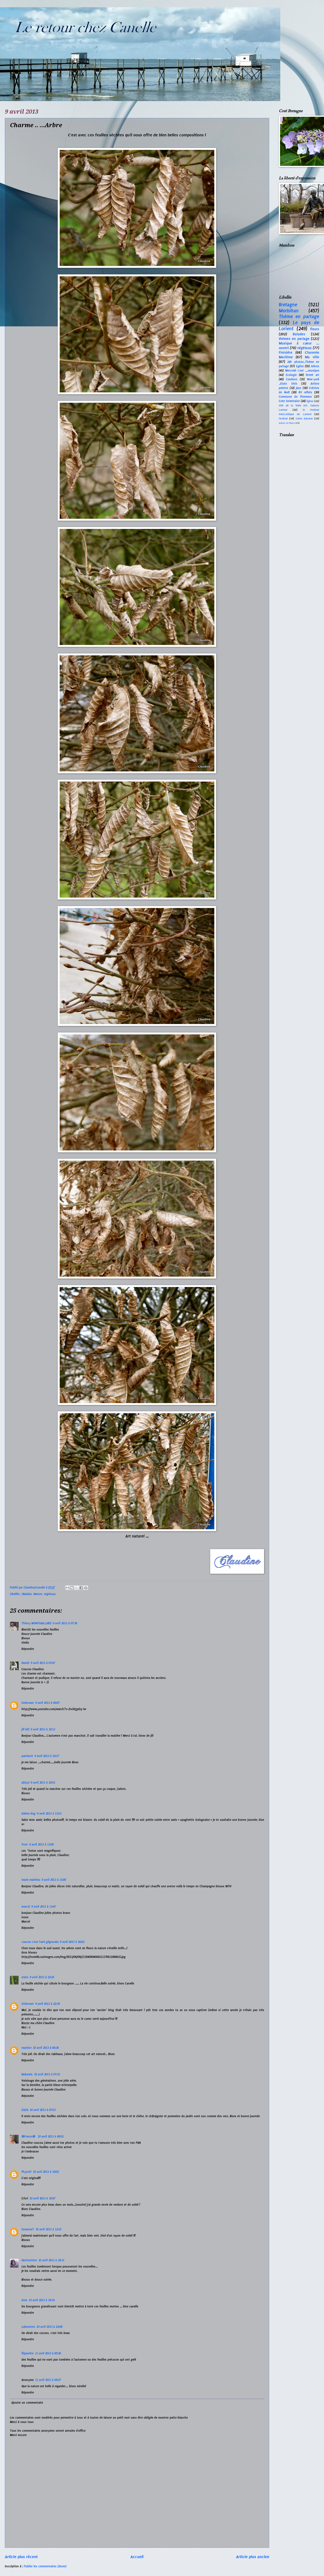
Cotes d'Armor (304, 418)
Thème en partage (299, 316)
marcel (26, 1906)
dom (24, 2300)
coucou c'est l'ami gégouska (40, 1942)
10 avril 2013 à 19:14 (42, 2300)
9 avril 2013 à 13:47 (43, 1906)
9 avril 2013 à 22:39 (47, 2003)
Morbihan (289, 311)
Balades (27, 1594)
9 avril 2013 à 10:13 (43, 1729)
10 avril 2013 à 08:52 (51, 2136)
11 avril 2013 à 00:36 (48, 2353)
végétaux (50, 1594)
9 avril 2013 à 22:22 (42, 1977)
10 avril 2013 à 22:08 (49, 2326)
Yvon (25, 1844)
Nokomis (27, 2074)
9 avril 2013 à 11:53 (49, 1813)
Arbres (315, 366)
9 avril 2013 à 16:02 (72, 1942)
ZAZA (25, 2110)
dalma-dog (29, 1813)
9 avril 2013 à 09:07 (47, 1703)
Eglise (300, 366)
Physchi (26, 2172)
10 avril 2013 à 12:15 (48, 2229)
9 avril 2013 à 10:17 (47, 1756)
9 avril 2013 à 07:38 (65, 1623)
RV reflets (305, 392)
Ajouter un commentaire (27, 2402)
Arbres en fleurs (287, 423)
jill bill (25, 1729)
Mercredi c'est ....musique (302, 370)
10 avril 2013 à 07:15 (47, 2074)
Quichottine (29, 2260)
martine (26, 2047)
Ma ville (312, 357)
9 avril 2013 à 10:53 (43, 1782)
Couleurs (291, 379)
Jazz (298, 388)
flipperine (28, 2353)
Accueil (137, 2556)
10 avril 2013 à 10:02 (46, 2172)
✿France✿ (29, 2136)
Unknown (28, 1703)
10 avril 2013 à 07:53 (43, 2110)
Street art (312, 375)
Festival (283, 418)
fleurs (314, 329)
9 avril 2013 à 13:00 (41, 1844)
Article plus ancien (252, 2556)
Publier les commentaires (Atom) (45, 2566)
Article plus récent (21, 2556)
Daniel (25, 1663)
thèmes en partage (294, 339)
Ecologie (291, 375)
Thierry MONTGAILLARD (36, 1623)
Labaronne (28, 2326)
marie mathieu (31, 1879)
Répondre (28, 1649)
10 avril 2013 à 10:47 (42, 2198)
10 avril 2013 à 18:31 (51, 2260)
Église (310, 401)
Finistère (285, 352)
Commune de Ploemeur (295, 396)
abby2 (25, 1782)
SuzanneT (28, 2229)
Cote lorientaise (289, 401)
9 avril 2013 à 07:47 (43, 1663)
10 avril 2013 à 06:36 (46, 2047)
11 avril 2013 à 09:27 (48, 2380)
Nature (38, 1594)
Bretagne (288, 304)
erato (25, 1977)
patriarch (27, 1756)
